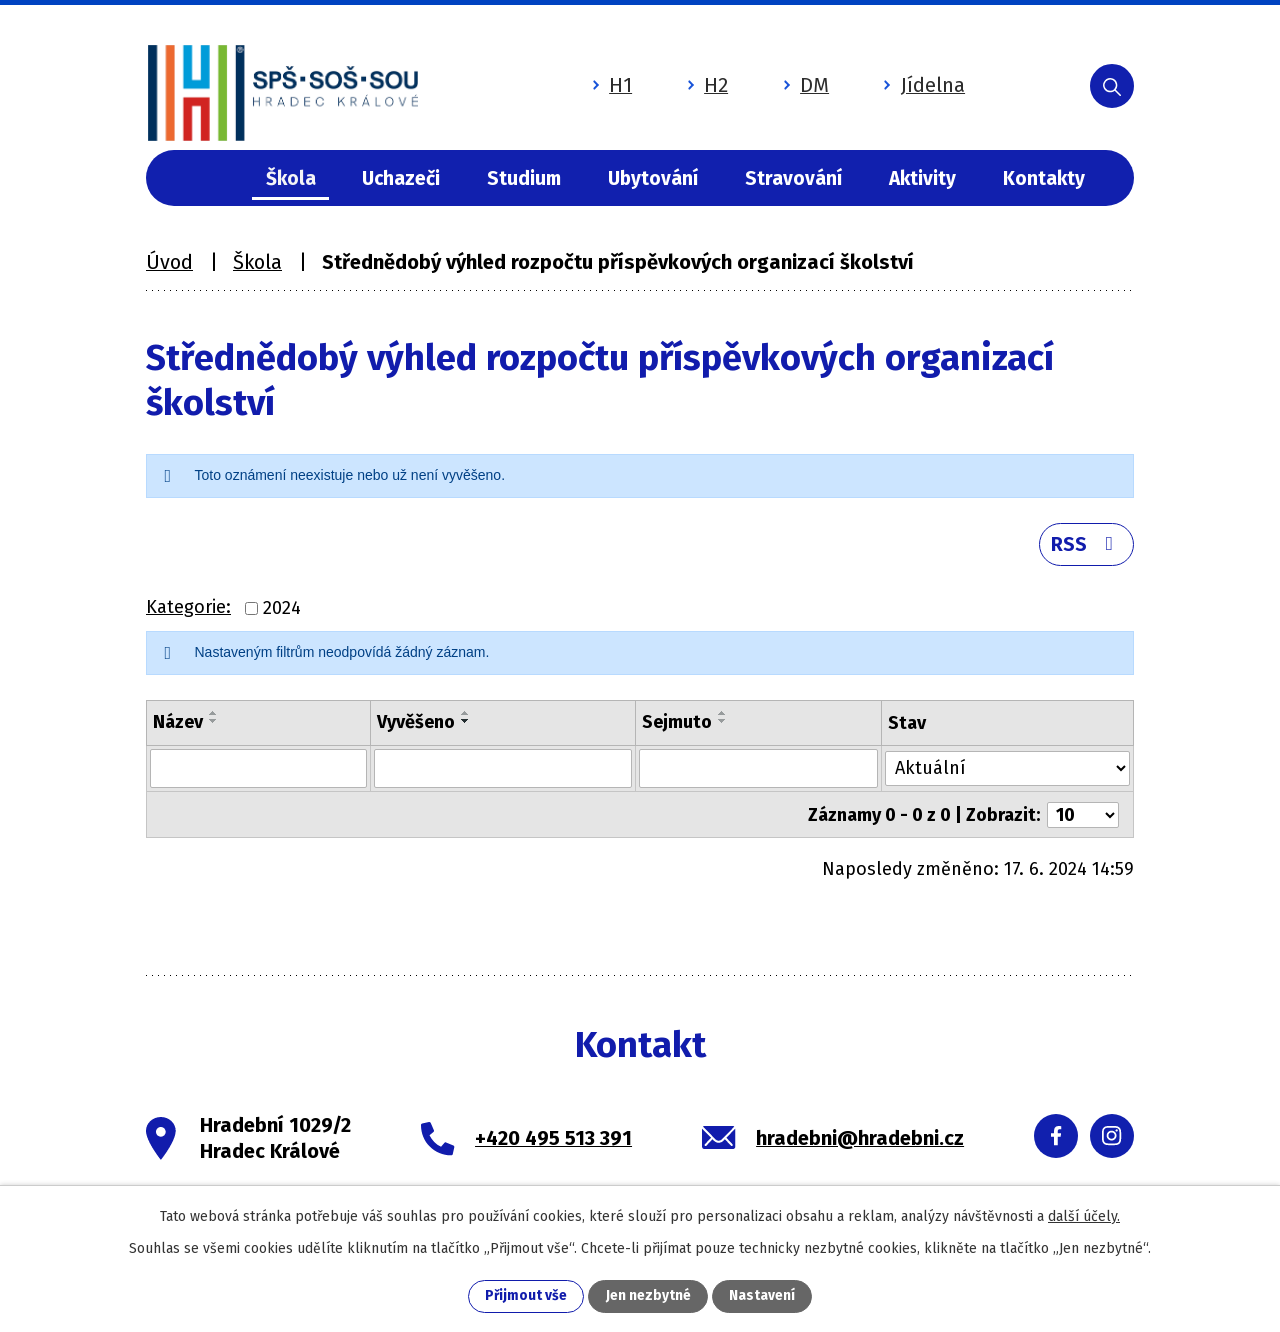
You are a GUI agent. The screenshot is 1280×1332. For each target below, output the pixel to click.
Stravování (793, 178)
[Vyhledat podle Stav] (1008, 769)
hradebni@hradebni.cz (860, 1139)
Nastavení (762, 1296)
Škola (291, 178)
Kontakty (1044, 178)
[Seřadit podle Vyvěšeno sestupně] (466, 724)
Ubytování (653, 178)
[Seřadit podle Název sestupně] (214, 724)
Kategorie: (188, 610)
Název (178, 725)
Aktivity (922, 178)
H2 (697, 83)
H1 (601, 83)
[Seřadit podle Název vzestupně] (214, 716)
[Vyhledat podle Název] (258, 771)
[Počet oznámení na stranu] (1083, 816)
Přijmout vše (526, 1296)
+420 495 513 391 (553, 1139)
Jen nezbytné (648, 1296)
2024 (282, 611)
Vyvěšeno (416, 725)
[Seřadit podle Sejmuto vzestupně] (723, 716)
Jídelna (914, 83)
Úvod (207, 178)
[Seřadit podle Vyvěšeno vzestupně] (466, 716)
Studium (524, 178)
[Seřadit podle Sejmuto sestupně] (723, 724)
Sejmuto (677, 725)
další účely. (1084, 1215)
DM (795, 83)
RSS (1085, 546)
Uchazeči (401, 178)
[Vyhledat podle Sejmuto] (759, 771)
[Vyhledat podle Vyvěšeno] (503, 771)
